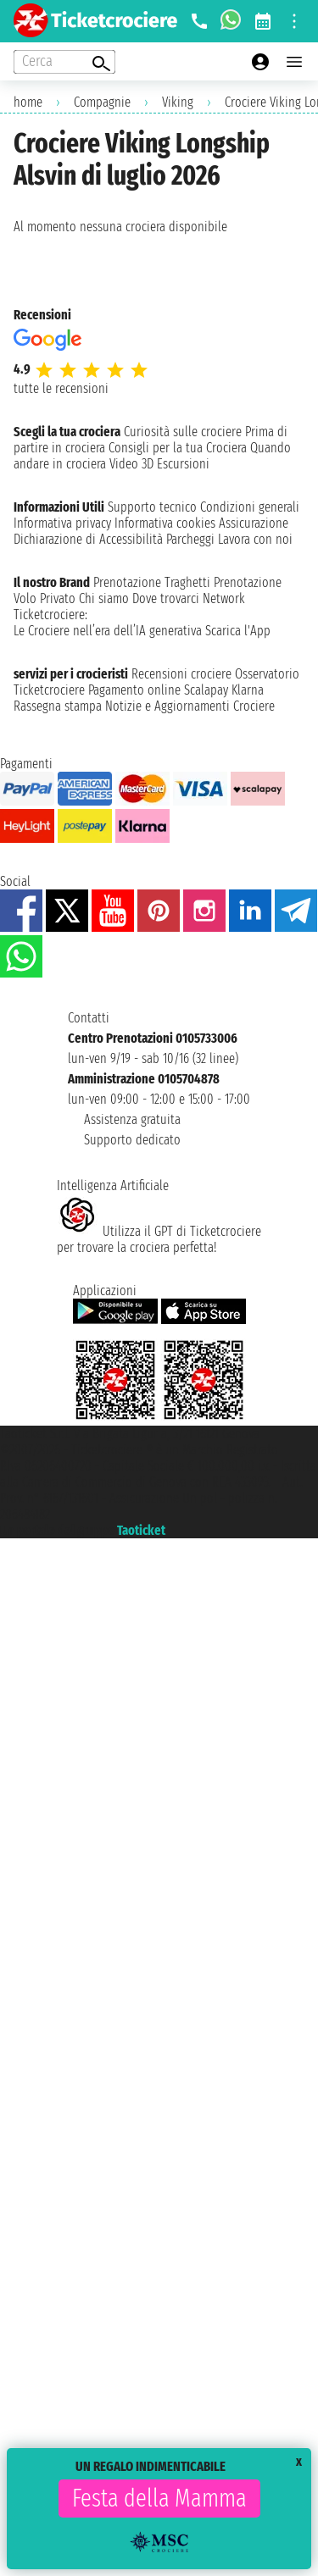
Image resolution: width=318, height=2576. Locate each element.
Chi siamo (104, 598)
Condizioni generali (249, 507)
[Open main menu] (294, 62)
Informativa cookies (164, 523)
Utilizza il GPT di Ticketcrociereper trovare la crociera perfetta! (159, 1239)
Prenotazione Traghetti (151, 582)
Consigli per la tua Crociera (178, 448)
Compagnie (102, 102)
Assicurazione (253, 523)
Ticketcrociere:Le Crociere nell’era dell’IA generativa (108, 623)
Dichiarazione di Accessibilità (88, 539)
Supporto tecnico (152, 507)
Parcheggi (190, 539)
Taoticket (141, 1530)
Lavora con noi (255, 539)
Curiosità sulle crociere (183, 432)
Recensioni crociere (181, 674)
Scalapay (206, 690)
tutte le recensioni (61, 388)
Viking (177, 102)
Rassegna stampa (58, 706)
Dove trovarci (165, 598)
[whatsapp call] (230, 21)
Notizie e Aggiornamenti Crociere (190, 706)
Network (224, 598)
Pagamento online (134, 690)
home (28, 102)
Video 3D (131, 464)
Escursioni (183, 464)
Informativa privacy (62, 523)
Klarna (248, 690)
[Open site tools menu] (294, 21)
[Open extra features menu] (64, 62)
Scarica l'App (238, 631)
